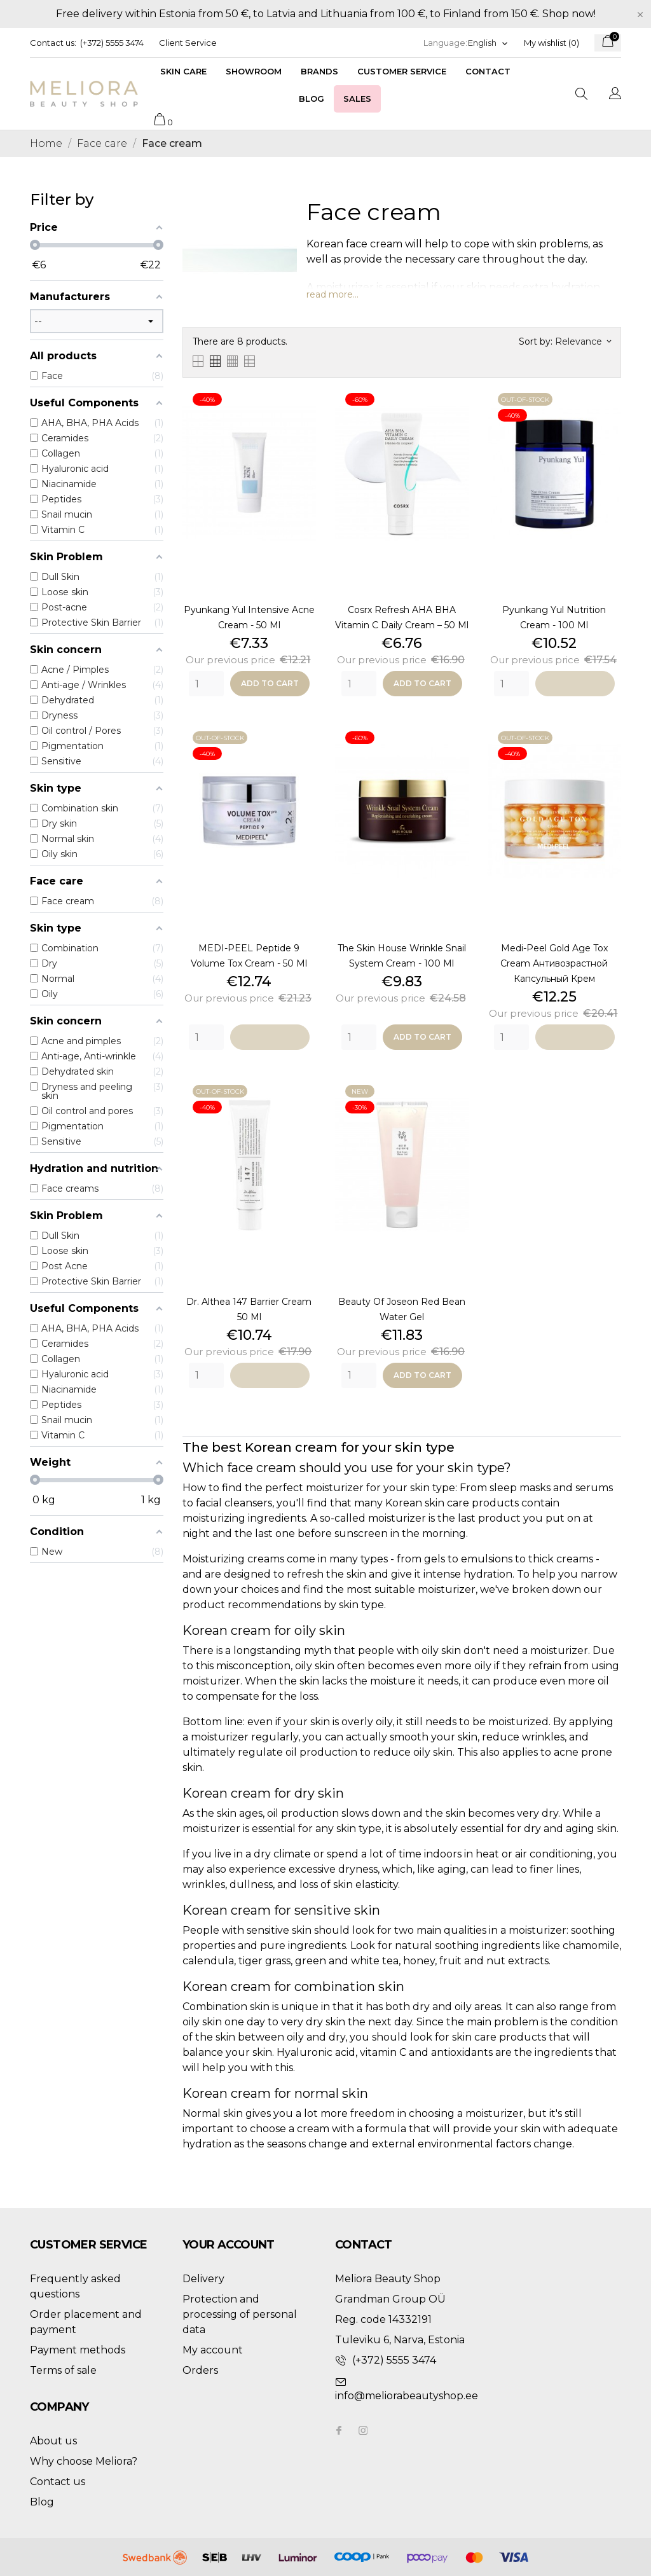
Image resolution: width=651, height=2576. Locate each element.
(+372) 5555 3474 (112, 43)
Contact (488, 71)
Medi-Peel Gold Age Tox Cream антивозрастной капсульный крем (554, 963)
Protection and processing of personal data (239, 2314)
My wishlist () (551, 43)
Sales (357, 98)
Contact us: (53, 43)
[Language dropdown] (488, 43)
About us (53, 2441)
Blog (311, 98)
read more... (332, 294)
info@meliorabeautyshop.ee (406, 2396)
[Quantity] (206, 683)
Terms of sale (63, 2370)
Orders (200, 2370)
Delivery (203, 2279)
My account (212, 2350)
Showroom (254, 71)
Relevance (583, 341)
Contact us (57, 2482)
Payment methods (77, 2350)
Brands (319, 71)
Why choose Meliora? (83, 2461)
